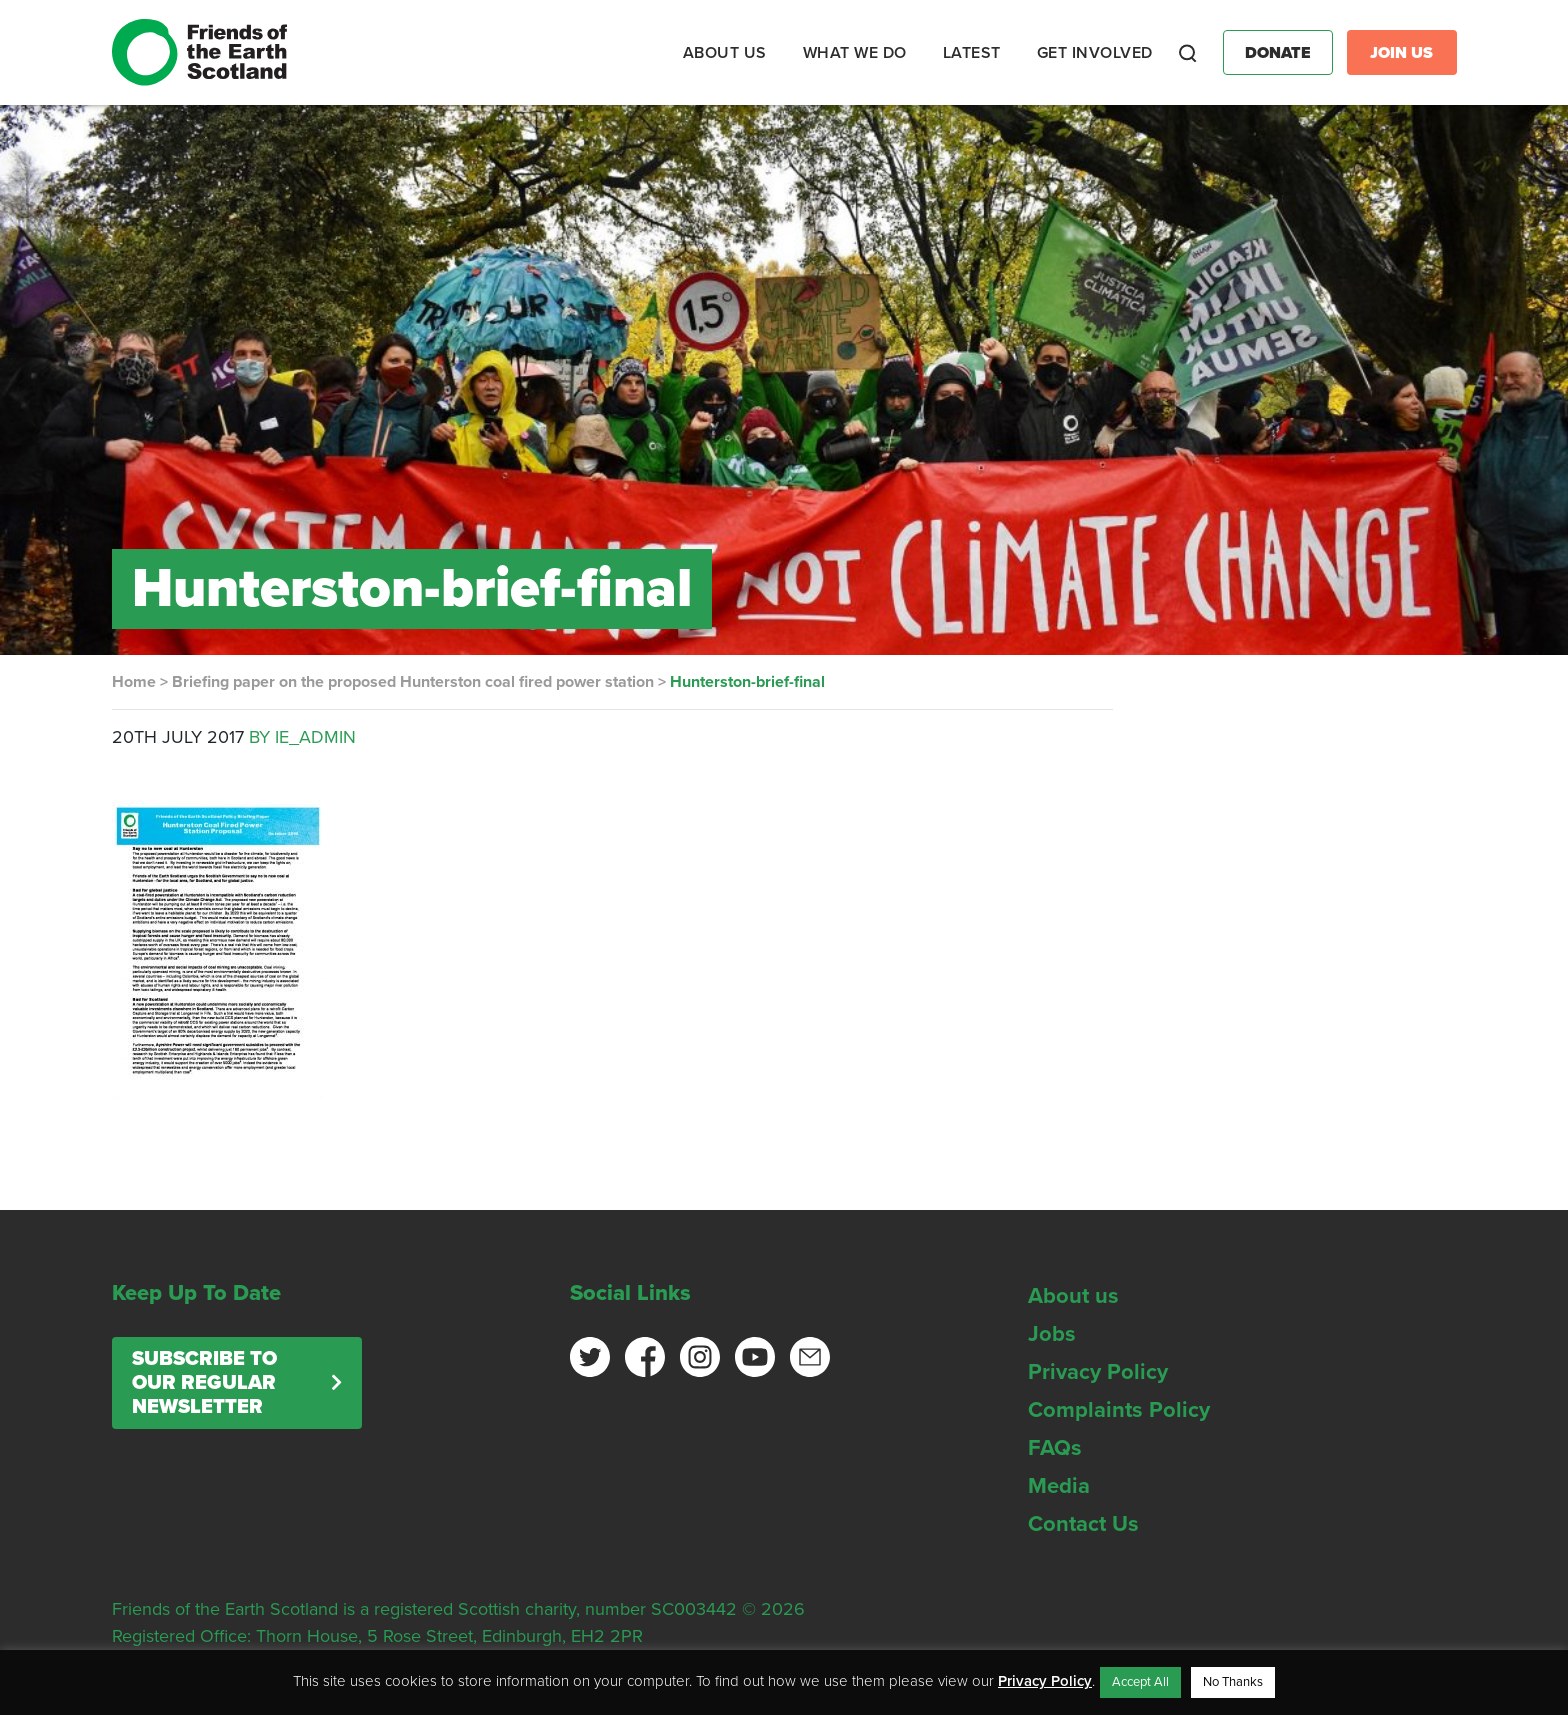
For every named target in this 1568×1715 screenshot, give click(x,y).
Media (1059, 1486)
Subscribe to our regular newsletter (204, 1383)
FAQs (1055, 1448)
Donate (1278, 53)
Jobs (1052, 1334)
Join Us (1401, 53)
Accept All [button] (1140, 1682)
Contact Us (1083, 1524)
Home (134, 682)
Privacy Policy (1098, 1372)
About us (1073, 1296)
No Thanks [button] (1233, 1682)
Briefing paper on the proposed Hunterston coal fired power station (413, 682)
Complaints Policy (1119, 1410)
